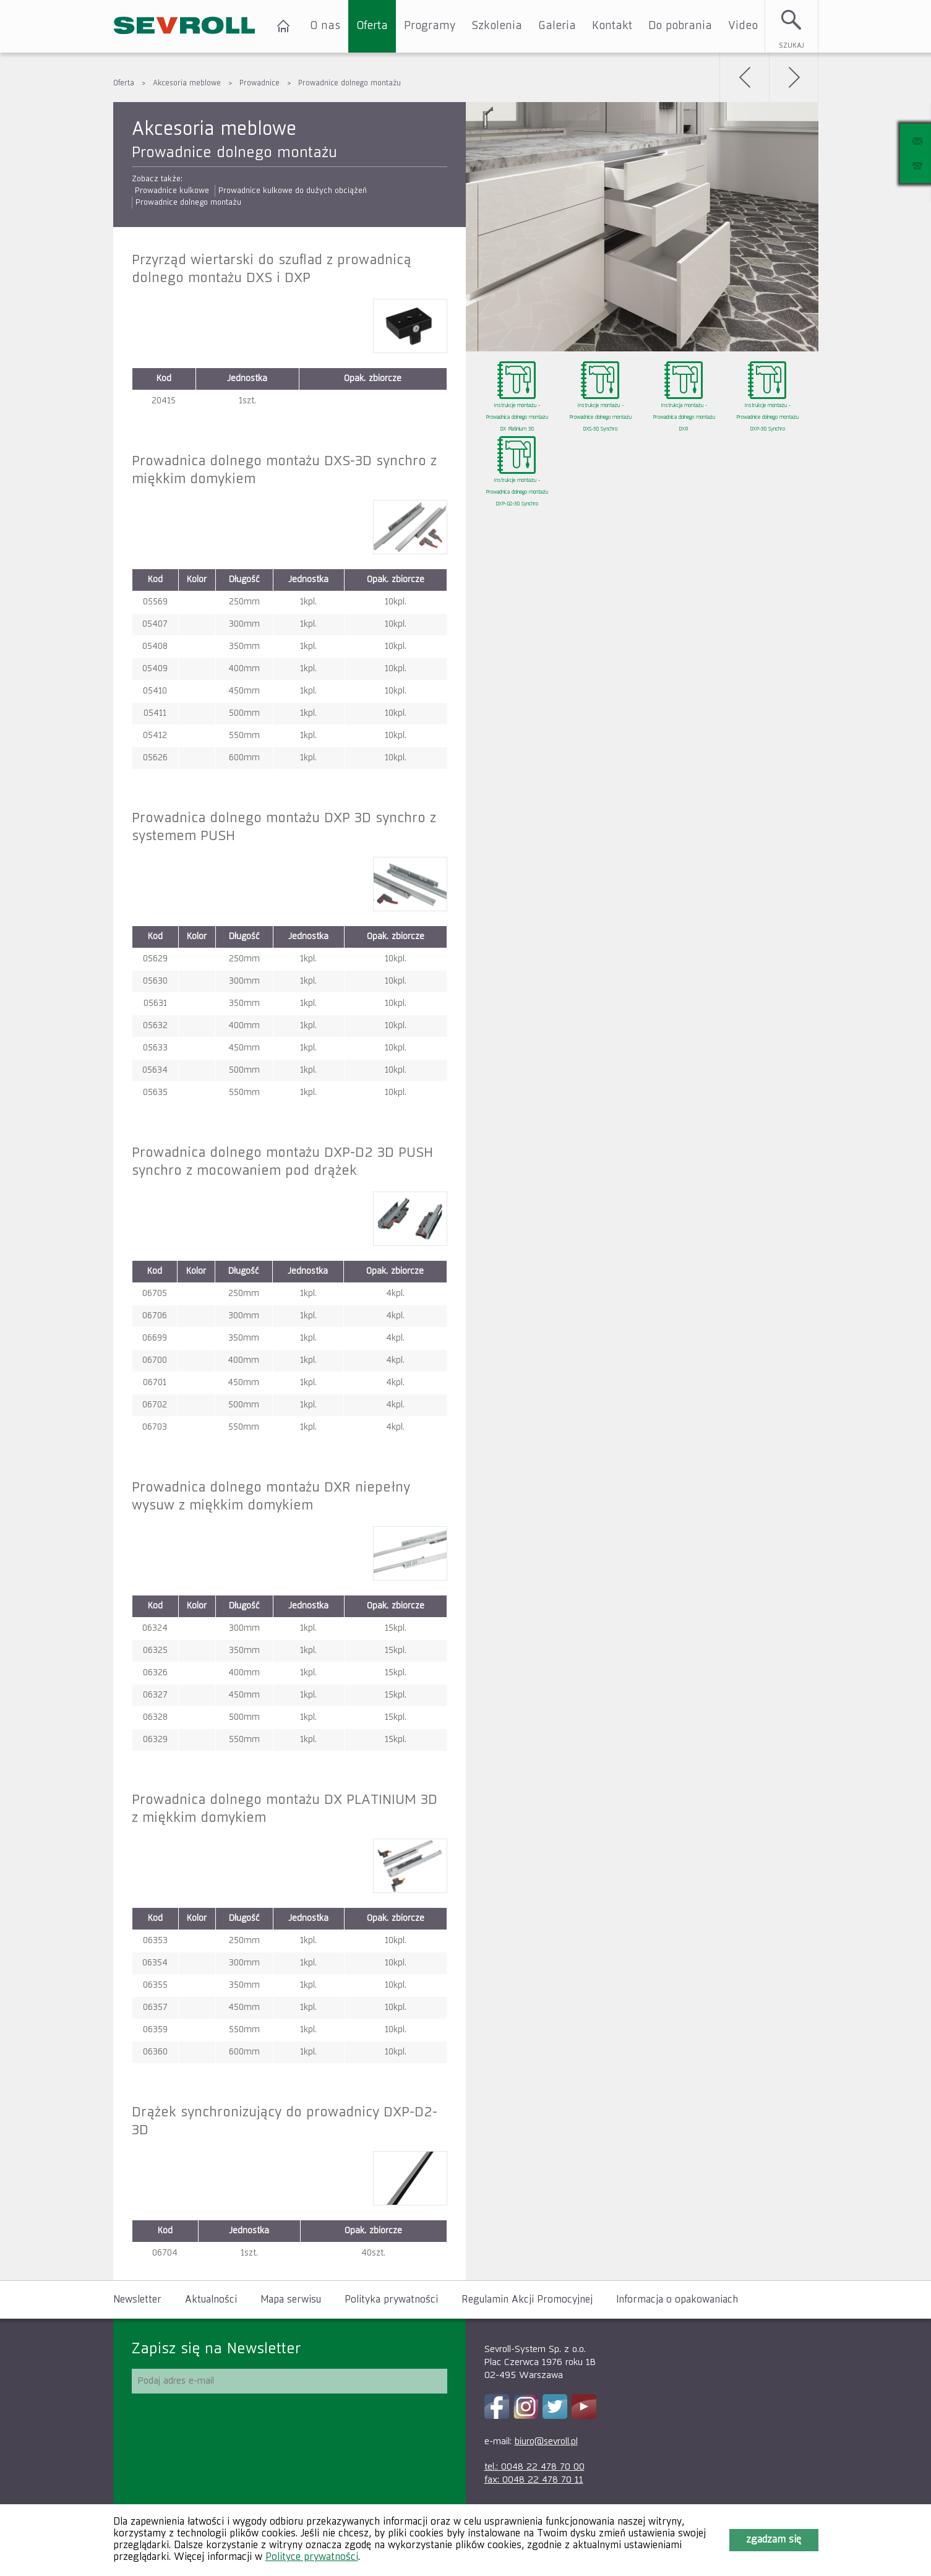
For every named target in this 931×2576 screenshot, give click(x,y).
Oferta (372, 26)
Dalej (793, 77)
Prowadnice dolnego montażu (349, 83)
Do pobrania (680, 26)
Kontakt (612, 26)
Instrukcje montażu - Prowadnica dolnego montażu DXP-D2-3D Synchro (517, 492)
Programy (429, 26)
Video (743, 26)
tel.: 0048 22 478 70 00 (534, 2466)
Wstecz (744, 77)
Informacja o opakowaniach (677, 2300)
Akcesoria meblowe (187, 83)
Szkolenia (496, 26)
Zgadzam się (773, 2540)
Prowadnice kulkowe (172, 191)
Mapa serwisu (290, 2300)
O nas (325, 26)
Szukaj (791, 45)
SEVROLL (184, 26)
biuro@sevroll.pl (546, 2441)
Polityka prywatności (391, 2300)
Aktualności (211, 2300)
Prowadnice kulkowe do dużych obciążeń (292, 191)
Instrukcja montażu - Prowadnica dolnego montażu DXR (684, 417)
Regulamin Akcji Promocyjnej (527, 2300)
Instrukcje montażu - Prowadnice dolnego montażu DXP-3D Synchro (767, 417)
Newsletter (137, 2300)
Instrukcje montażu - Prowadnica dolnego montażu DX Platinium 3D (517, 417)
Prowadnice (259, 83)
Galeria (557, 26)
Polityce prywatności (311, 2557)
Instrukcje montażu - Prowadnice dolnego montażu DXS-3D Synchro (600, 417)
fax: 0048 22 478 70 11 (533, 2479)
